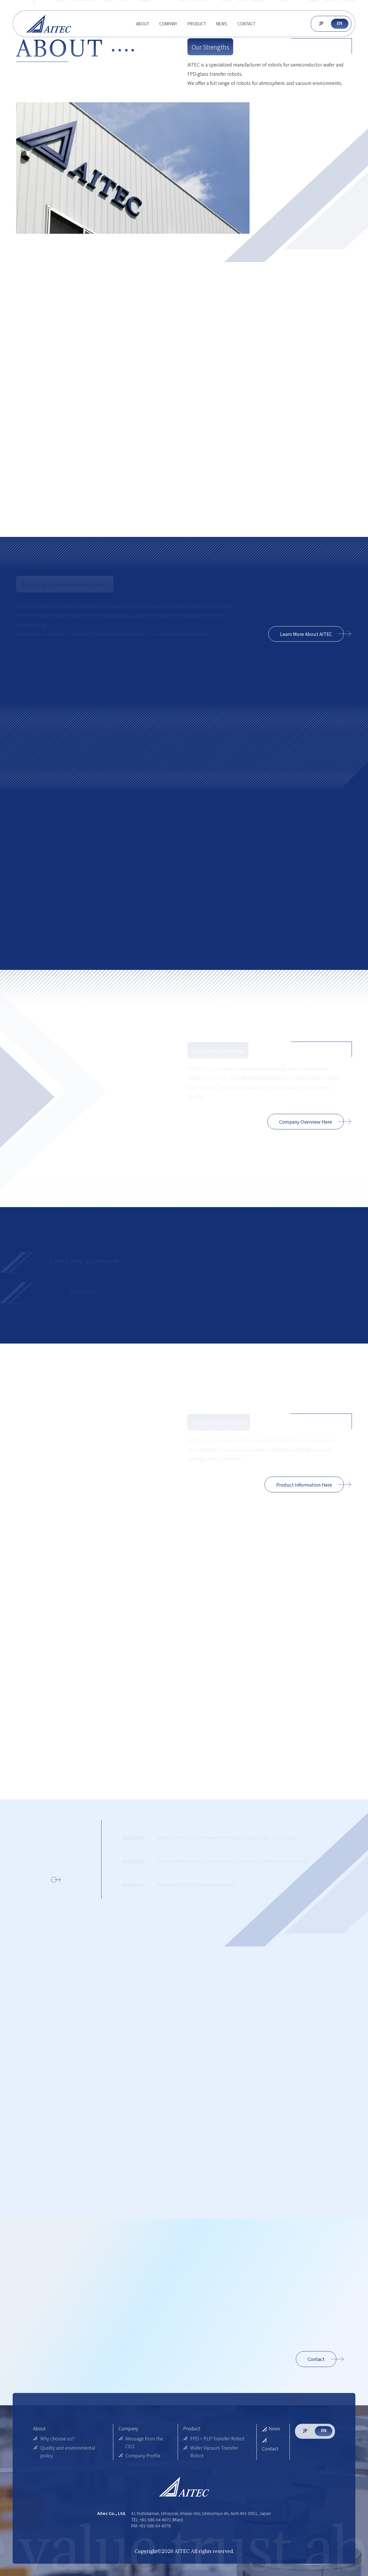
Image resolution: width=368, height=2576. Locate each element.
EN (339, 23)
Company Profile (139, 2455)
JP (321, 23)
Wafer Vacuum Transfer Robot (210, 2451)
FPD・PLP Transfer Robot (213, 2438)
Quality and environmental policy (64, 2451)
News (221, 23)
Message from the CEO (140, 2442)
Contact (246, 23)
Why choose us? (53, 2438)
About (142, 23)
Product (196, 23)
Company (168, 23)
